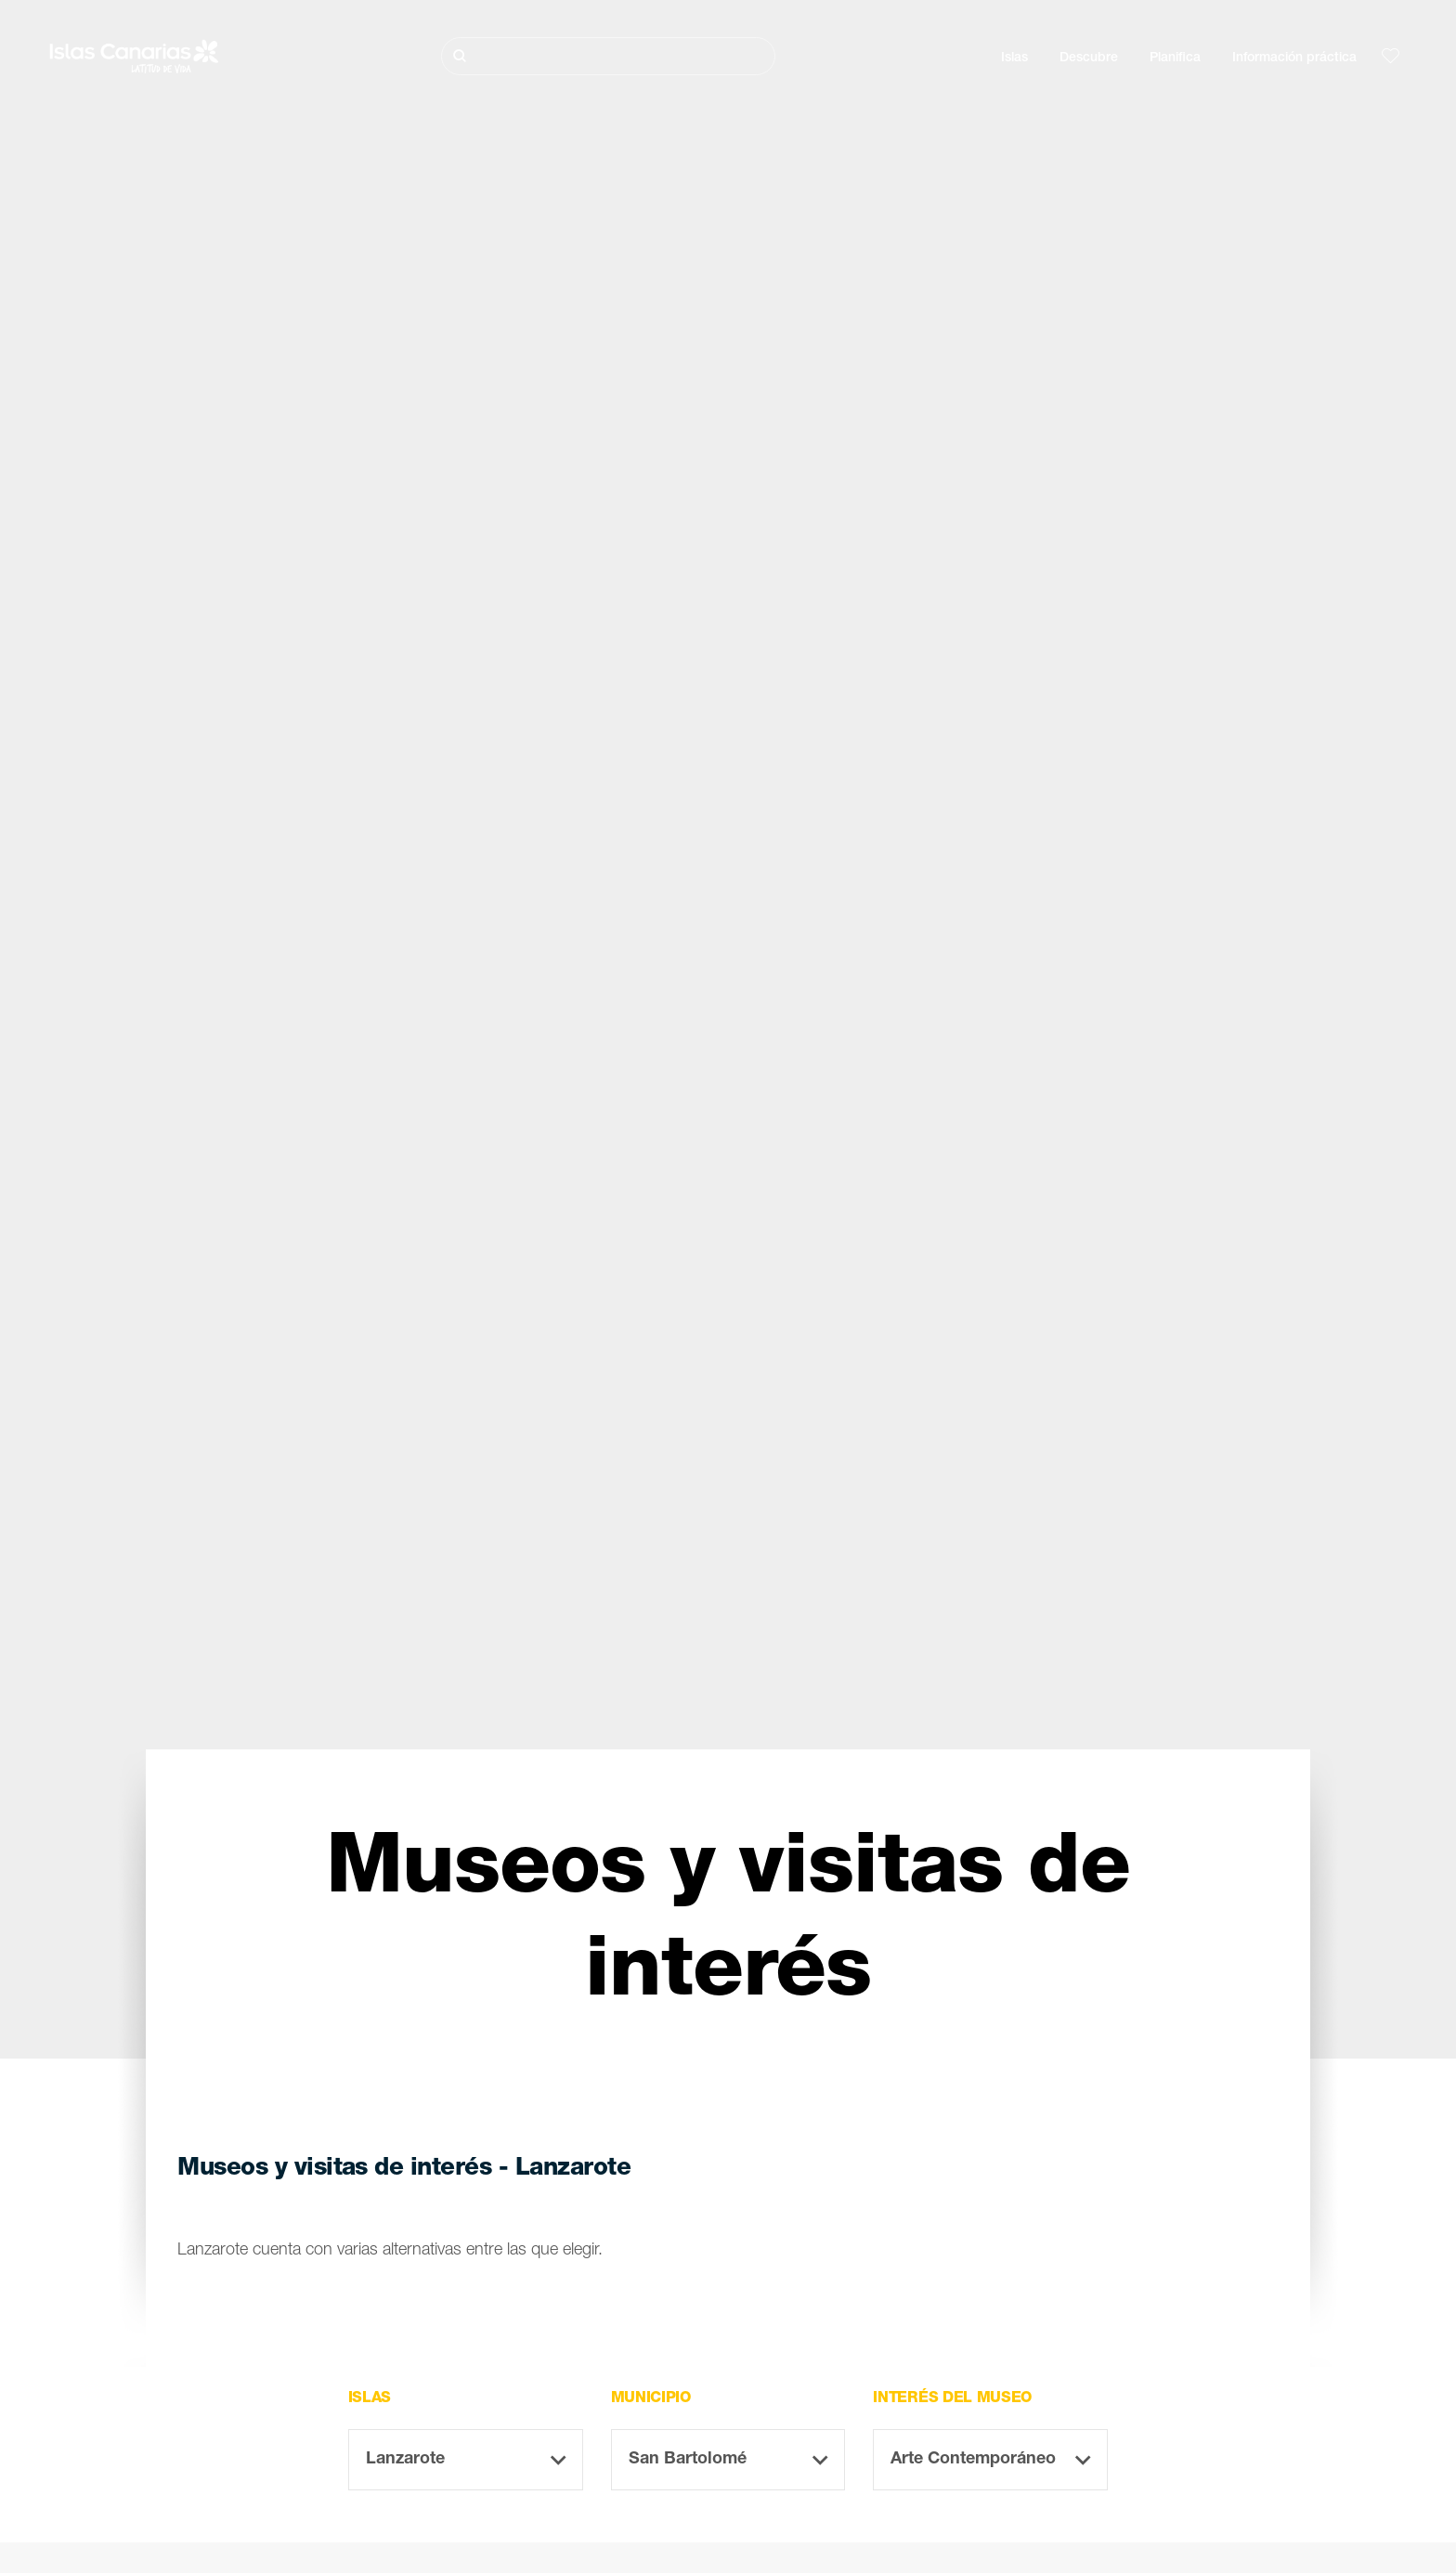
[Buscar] (608, 56)
